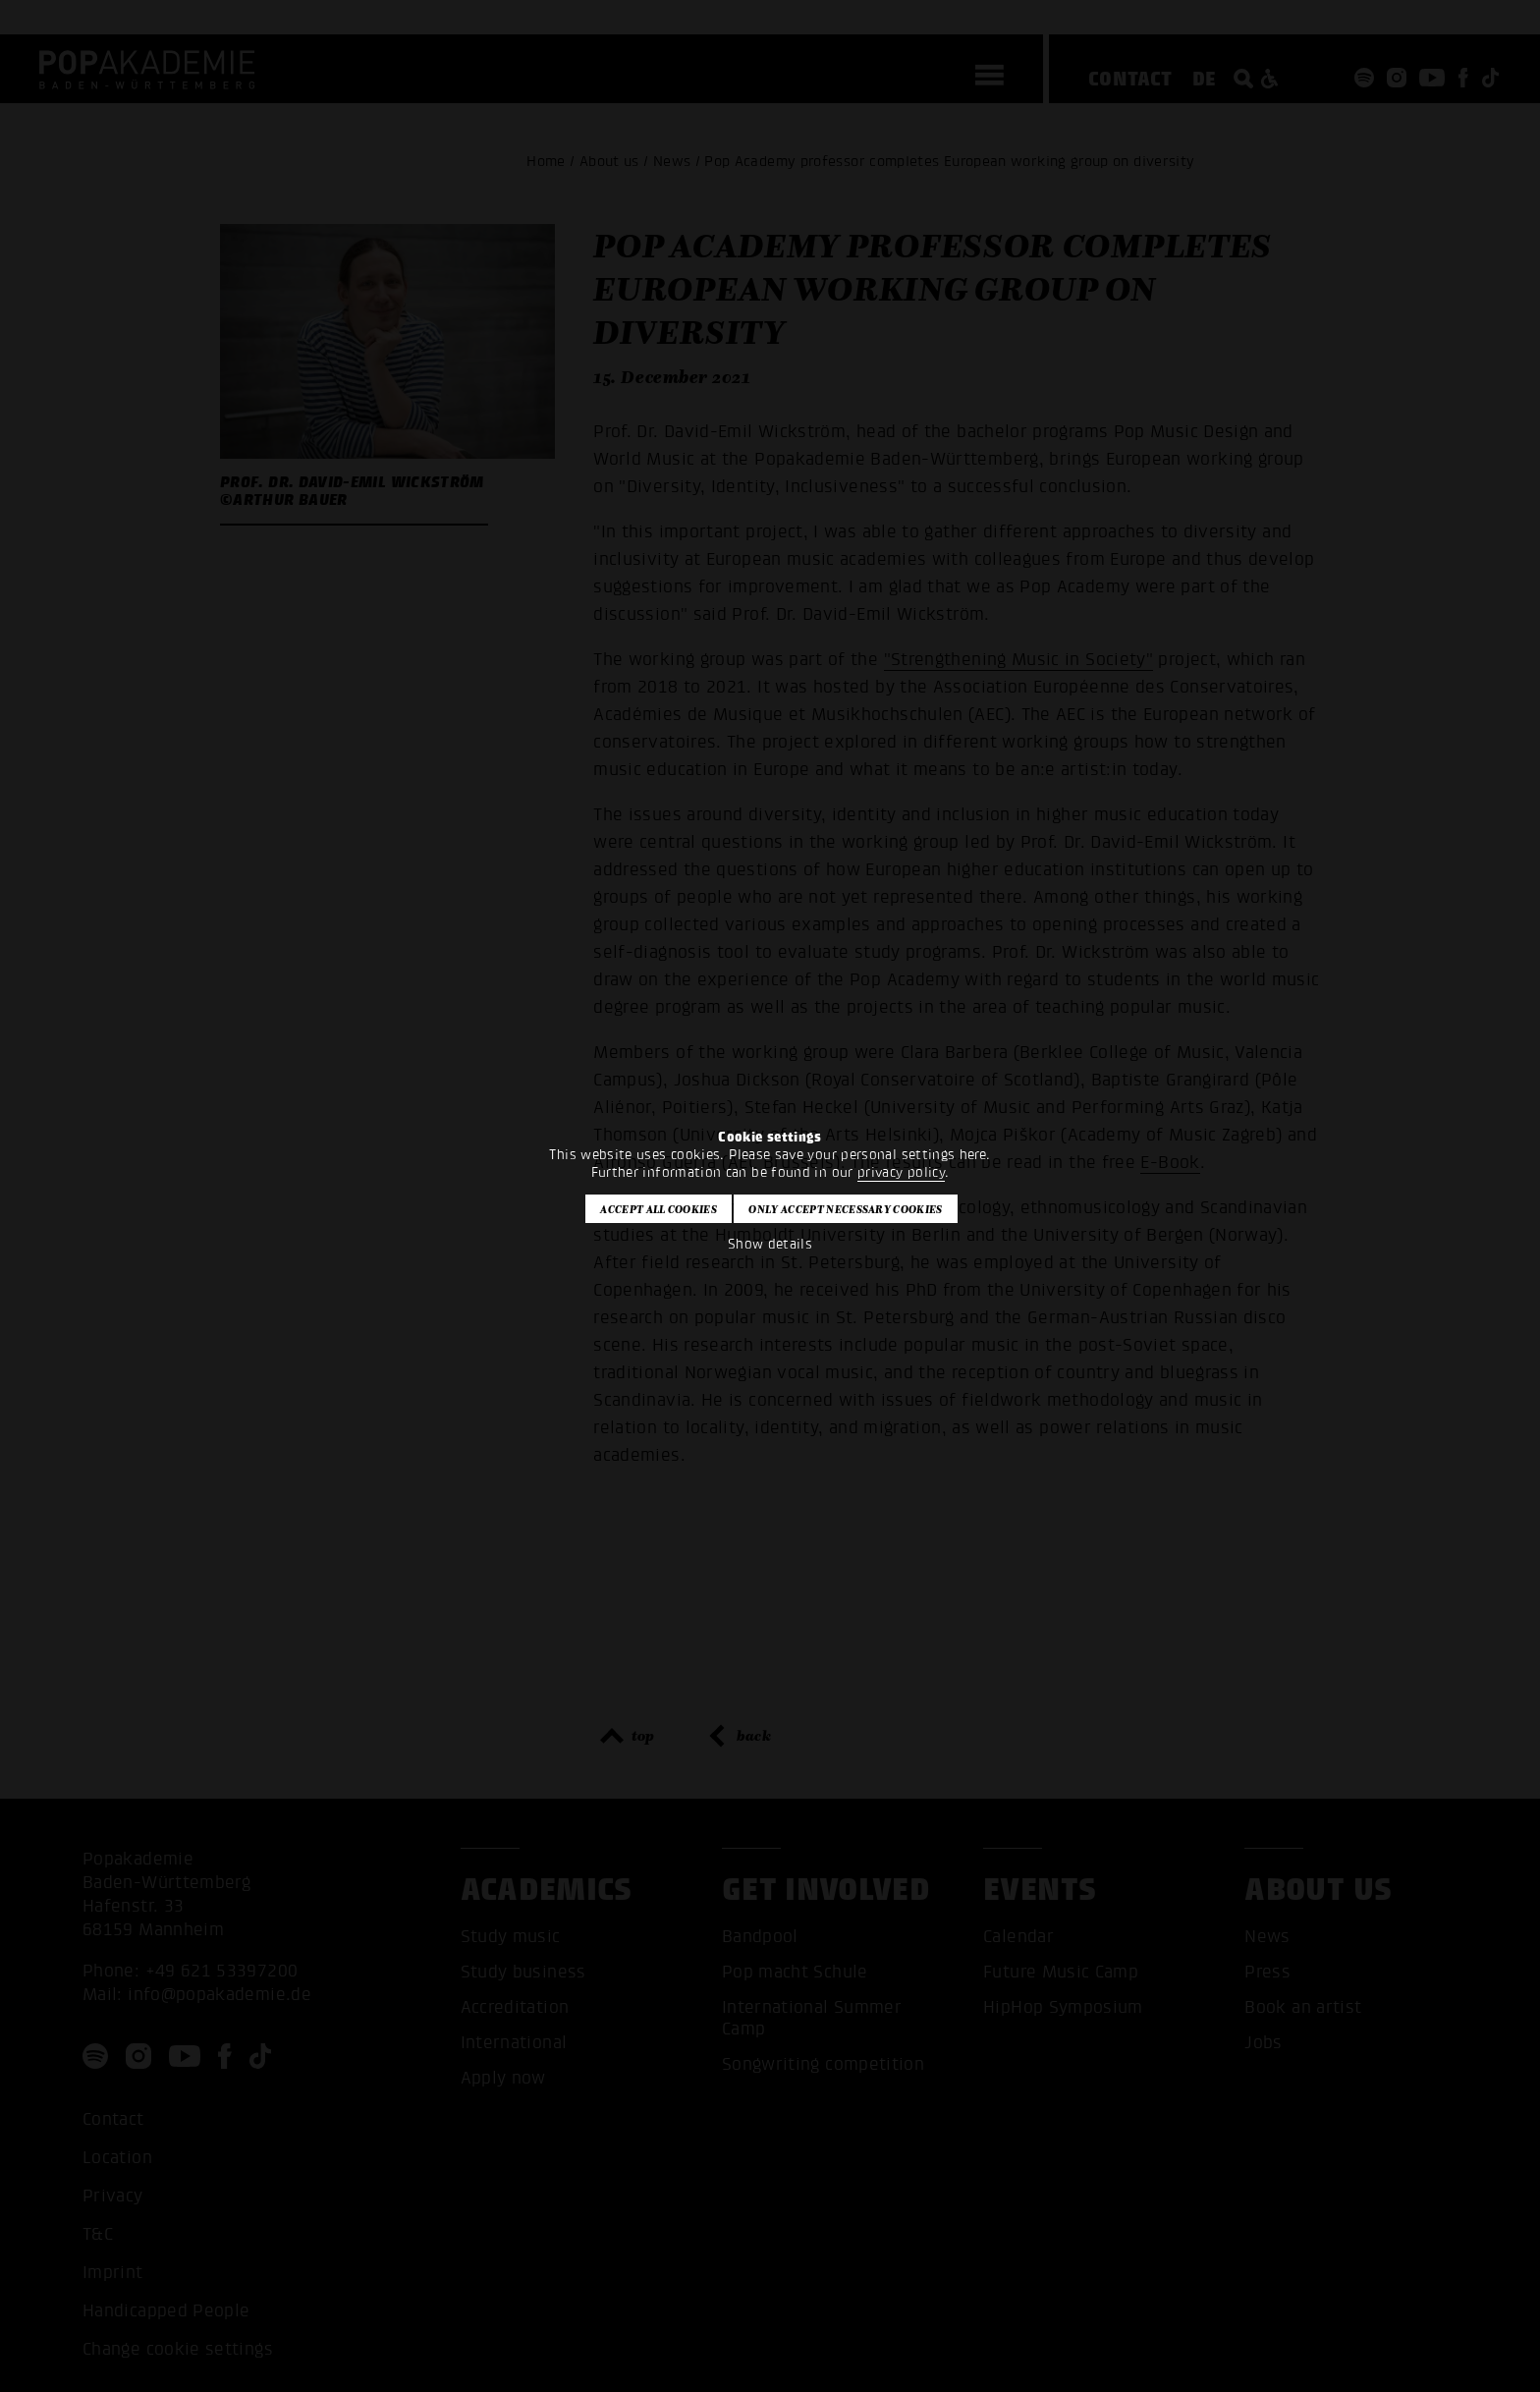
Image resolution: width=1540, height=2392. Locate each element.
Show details (770, 1244)
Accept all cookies (658, 1209)
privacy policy (901, 1172)
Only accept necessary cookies (845, 1209)
